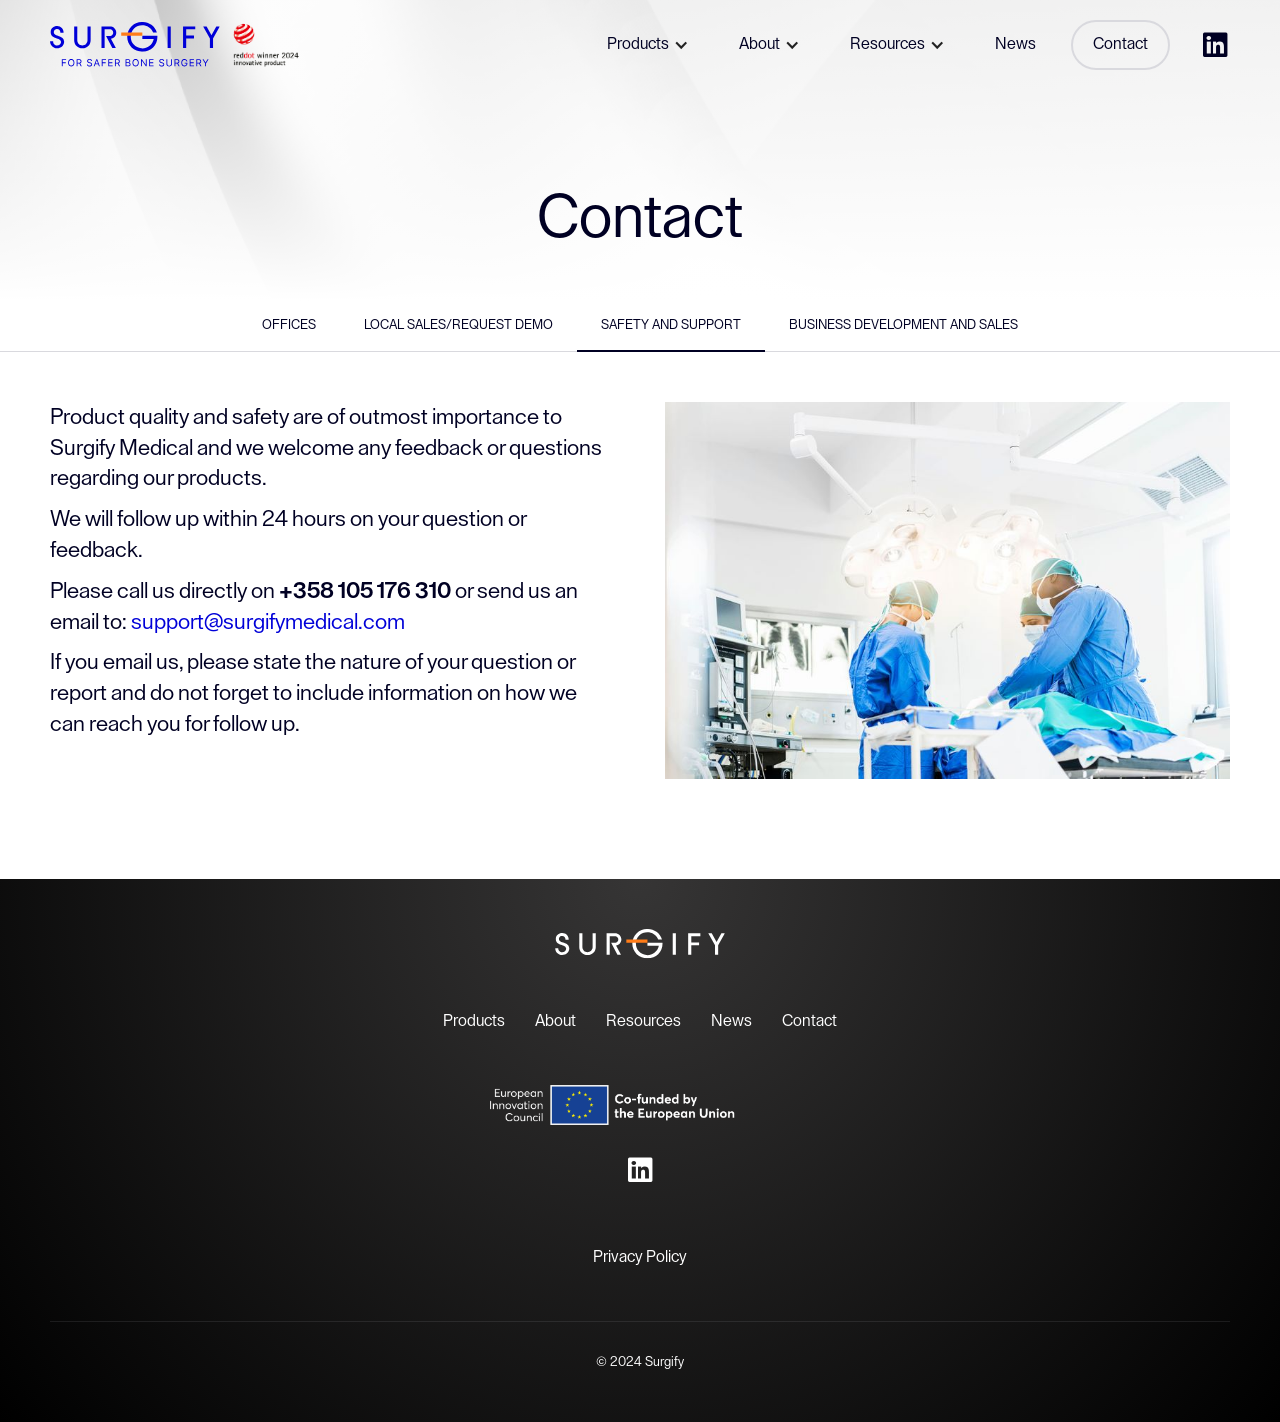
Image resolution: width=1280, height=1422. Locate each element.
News (731, 1021)
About (555, 1021)
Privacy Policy (640, 1257)
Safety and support (671, 324)
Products (474, 1021)
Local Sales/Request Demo (458, 324)
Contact (809, 1021)
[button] (645, 45)
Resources (643, 1021)
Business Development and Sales (903, 324)
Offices (289, 324)
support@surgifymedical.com (268, 622)
